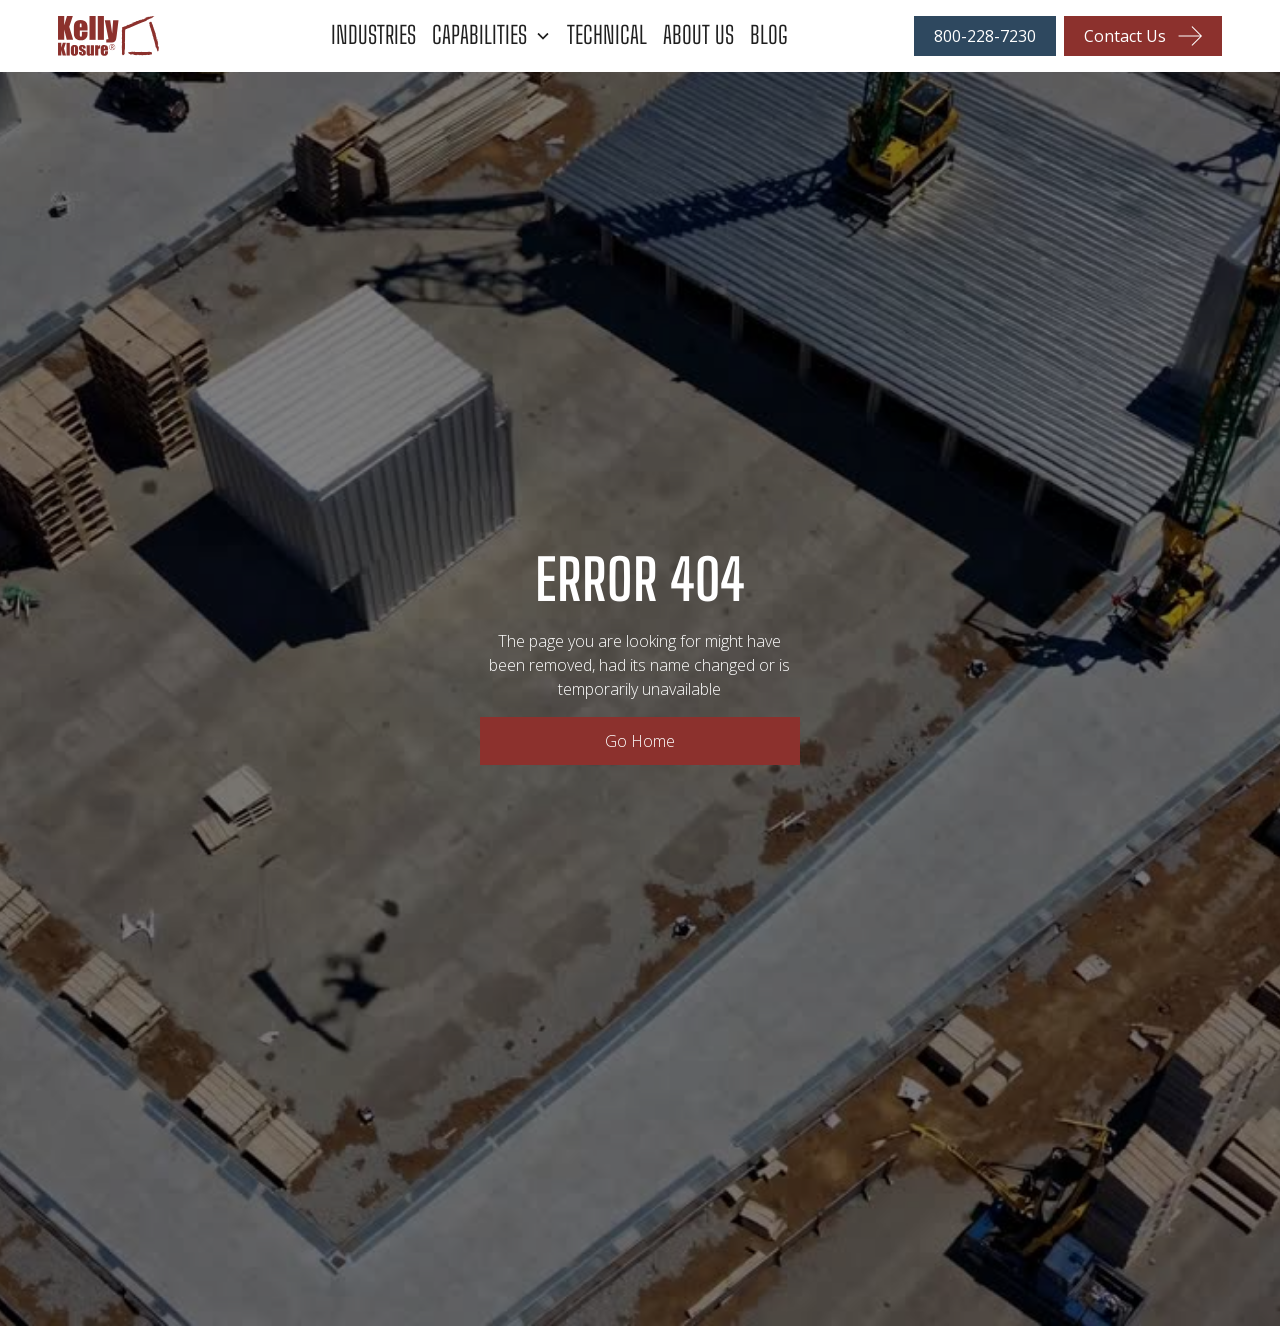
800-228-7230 (985, 36)
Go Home (640, 741)
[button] (499, 35)
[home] (167, 36)
